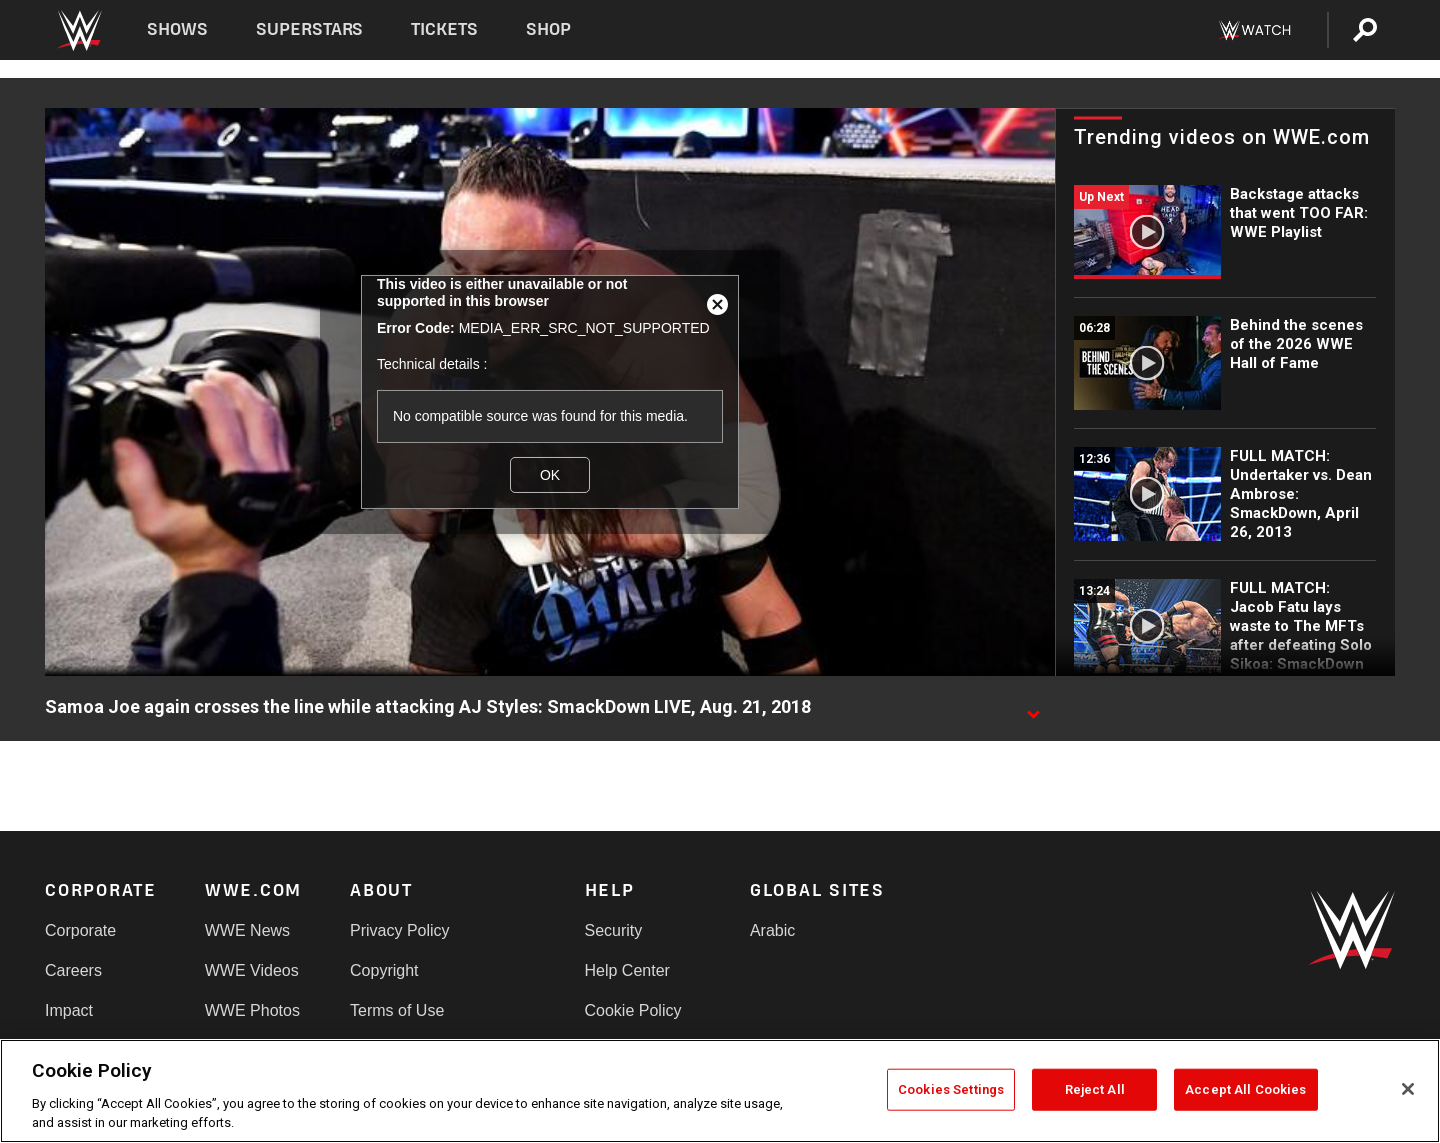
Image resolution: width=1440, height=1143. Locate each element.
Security (614, 930)
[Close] (1408, 1089)
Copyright (384, 970)
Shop (548, 29)
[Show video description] (1033, 708)
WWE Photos (252, 1010)
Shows (177, 29)
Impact (69, 1010)
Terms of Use (397, 1010)
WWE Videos (252, 970)
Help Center (627, 970)
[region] (720, 1091)
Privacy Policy (400, 930)
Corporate (80, 930)
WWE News (247, 930)
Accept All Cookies (1245, 1089)
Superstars (310, 29)
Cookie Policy (633, 1010)
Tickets (444, 29)
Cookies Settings (951, 1089)
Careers (73, 970)
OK (550, 475)
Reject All (1095, 1089)
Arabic (772, 930)
